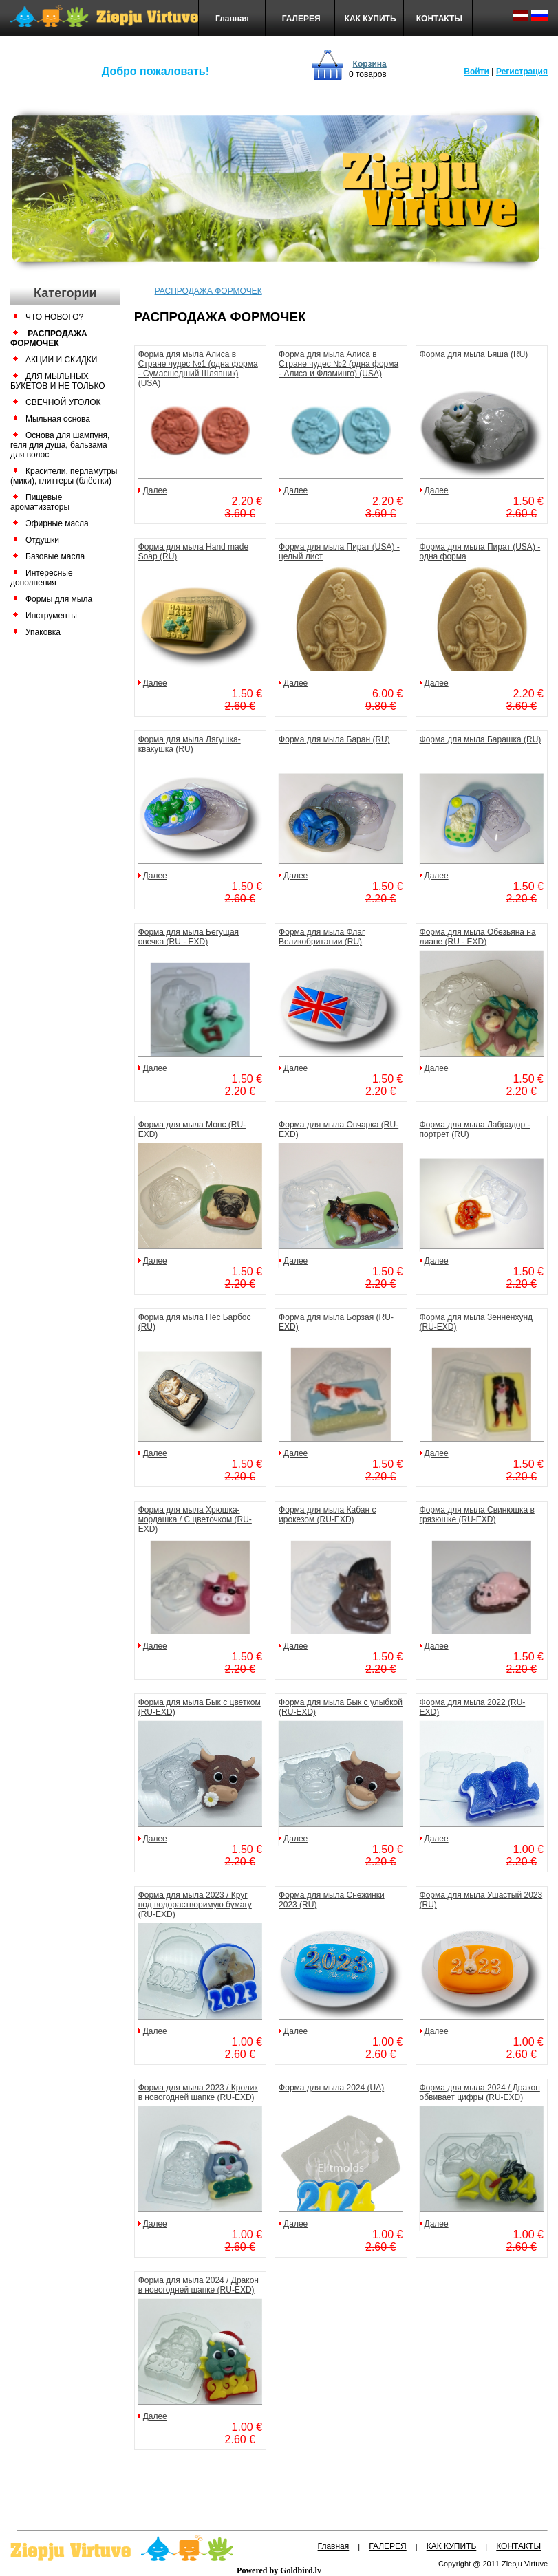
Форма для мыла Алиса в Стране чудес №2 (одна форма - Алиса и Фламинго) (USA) (338, 363)
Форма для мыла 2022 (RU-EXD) (473, 1707)
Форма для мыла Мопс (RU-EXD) (192, 1129)
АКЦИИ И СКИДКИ (61, 360)
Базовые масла (55, 556)
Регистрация (522, 71)
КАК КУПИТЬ (370, 18)
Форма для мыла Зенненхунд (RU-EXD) (476, 1322)
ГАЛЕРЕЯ (301, 18)
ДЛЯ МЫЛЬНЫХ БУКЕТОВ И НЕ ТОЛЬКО (57, 381)
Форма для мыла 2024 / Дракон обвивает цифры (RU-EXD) (480, 2092)
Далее (155, 490)
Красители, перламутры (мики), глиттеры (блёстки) (63, 476)
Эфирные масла (57, 523)
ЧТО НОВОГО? (54, 317)
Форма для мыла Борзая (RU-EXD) (336, 1322)
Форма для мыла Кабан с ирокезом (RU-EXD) (327, 1514)
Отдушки (42, 540)
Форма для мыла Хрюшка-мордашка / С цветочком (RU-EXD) (195, 1519)
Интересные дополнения (41, 577)
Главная (232, 18)
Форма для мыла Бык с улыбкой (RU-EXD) (341, 1707)
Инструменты (51, 615)
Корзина (370, 64)
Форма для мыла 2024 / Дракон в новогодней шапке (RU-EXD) (198, 2285)
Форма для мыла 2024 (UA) (331, 2087)
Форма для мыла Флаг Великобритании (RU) (322, 936)
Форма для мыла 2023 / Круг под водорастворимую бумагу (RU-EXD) (195, 1904)
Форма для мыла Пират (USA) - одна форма (480, 551)
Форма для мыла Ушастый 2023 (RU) (481, 1899)
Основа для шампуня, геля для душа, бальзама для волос (59, 445)
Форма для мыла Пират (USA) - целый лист (339, 551)
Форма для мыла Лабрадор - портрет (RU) (475, 1129)
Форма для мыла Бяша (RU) (474, 354)
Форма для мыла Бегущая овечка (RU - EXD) (188, 936)
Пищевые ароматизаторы (39, 502)
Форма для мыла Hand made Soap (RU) (193, 551)
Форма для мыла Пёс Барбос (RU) (194, 1322)
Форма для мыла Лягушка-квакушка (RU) (189, 744)
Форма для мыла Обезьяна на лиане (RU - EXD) (478, 936)
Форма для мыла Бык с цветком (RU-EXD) (199, 1707)
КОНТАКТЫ (439, 18)
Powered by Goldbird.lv (279, 2570)
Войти (476, 71)
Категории (65, 293)
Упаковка (43, 632)
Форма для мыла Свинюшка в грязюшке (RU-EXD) (477, 1514)
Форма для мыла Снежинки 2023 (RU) (332, 1899)
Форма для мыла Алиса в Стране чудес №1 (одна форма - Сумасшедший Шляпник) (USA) (198, 368)
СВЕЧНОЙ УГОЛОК (62, 402)
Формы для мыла (58, 599)
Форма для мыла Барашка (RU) (480, 739)
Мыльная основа (57, 419)
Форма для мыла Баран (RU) (334, 739)
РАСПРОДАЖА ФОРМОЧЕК (48, 338)
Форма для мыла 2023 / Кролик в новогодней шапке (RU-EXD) (198, 2092)
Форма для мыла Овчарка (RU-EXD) (338, 1129)
